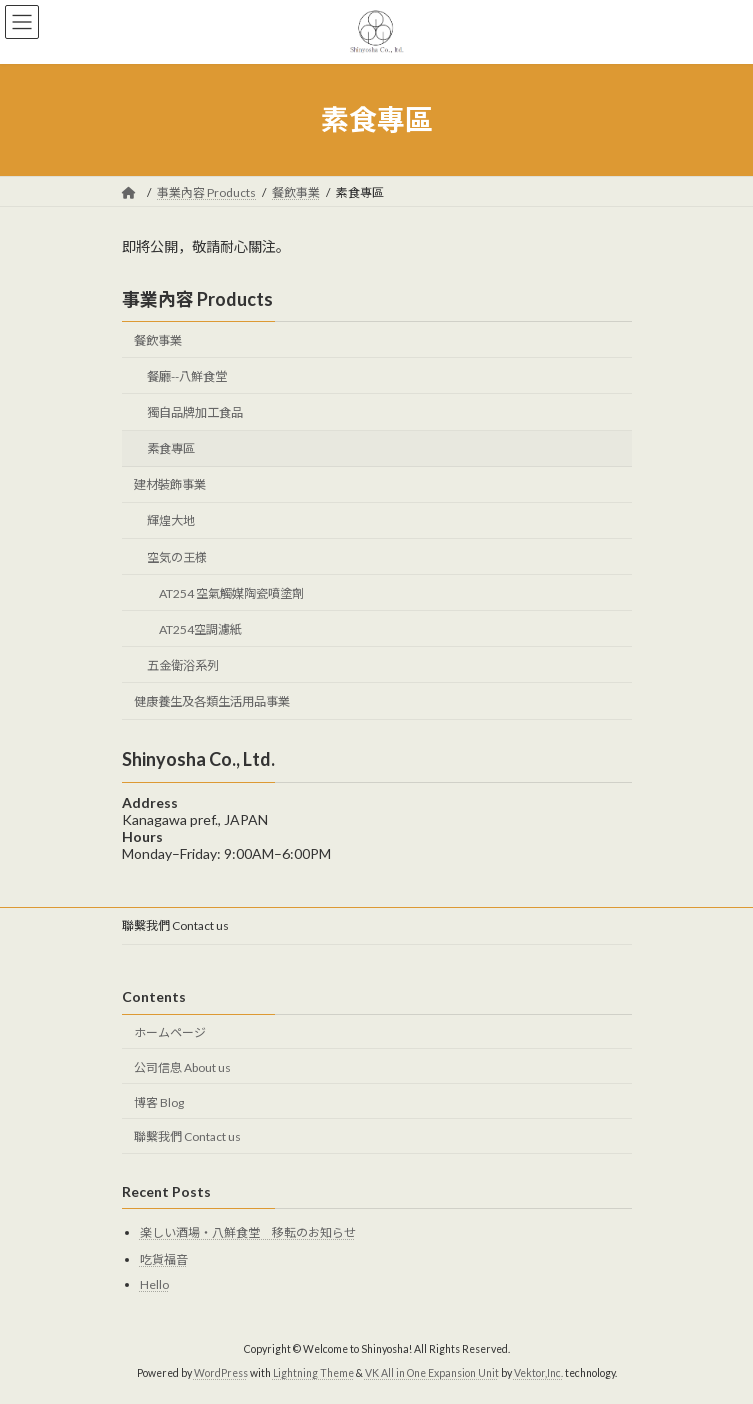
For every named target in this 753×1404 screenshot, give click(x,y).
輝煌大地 (170, 520)
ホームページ (170, 1032)
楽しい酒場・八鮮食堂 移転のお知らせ (248, 1232)
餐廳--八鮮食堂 (186, 376)
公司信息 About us (182, 1067)
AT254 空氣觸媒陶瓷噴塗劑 (230, 592)
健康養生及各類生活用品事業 (212, 701)
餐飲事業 (158, 340)
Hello (154, 1283)
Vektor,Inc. (538, 1373)
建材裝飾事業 (170, 484)
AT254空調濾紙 (199, 629)
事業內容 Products (197, 299)
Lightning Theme (313, 1373)
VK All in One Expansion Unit (432, 1373)
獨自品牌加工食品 (194, 412)
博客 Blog (159, 1101)
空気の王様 (176, 556)
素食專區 (170, 448)
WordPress (221, 1373)
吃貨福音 (164, 1259)
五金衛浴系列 (182, 665)
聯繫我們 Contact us (175, 925)
